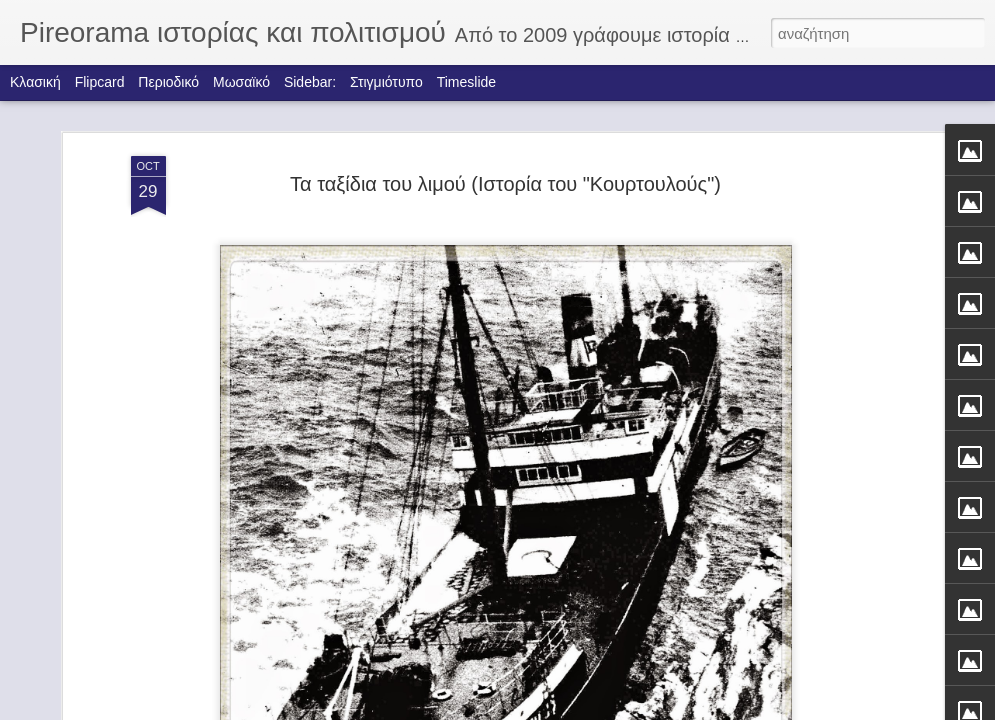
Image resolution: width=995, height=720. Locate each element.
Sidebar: (310, 82)
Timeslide (466, 82)
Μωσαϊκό (241, 82)
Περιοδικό (168, 82)
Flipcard (100, 82)
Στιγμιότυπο (386, 82)
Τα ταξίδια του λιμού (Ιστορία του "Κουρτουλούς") (505, 139)
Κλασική (35, 82)
